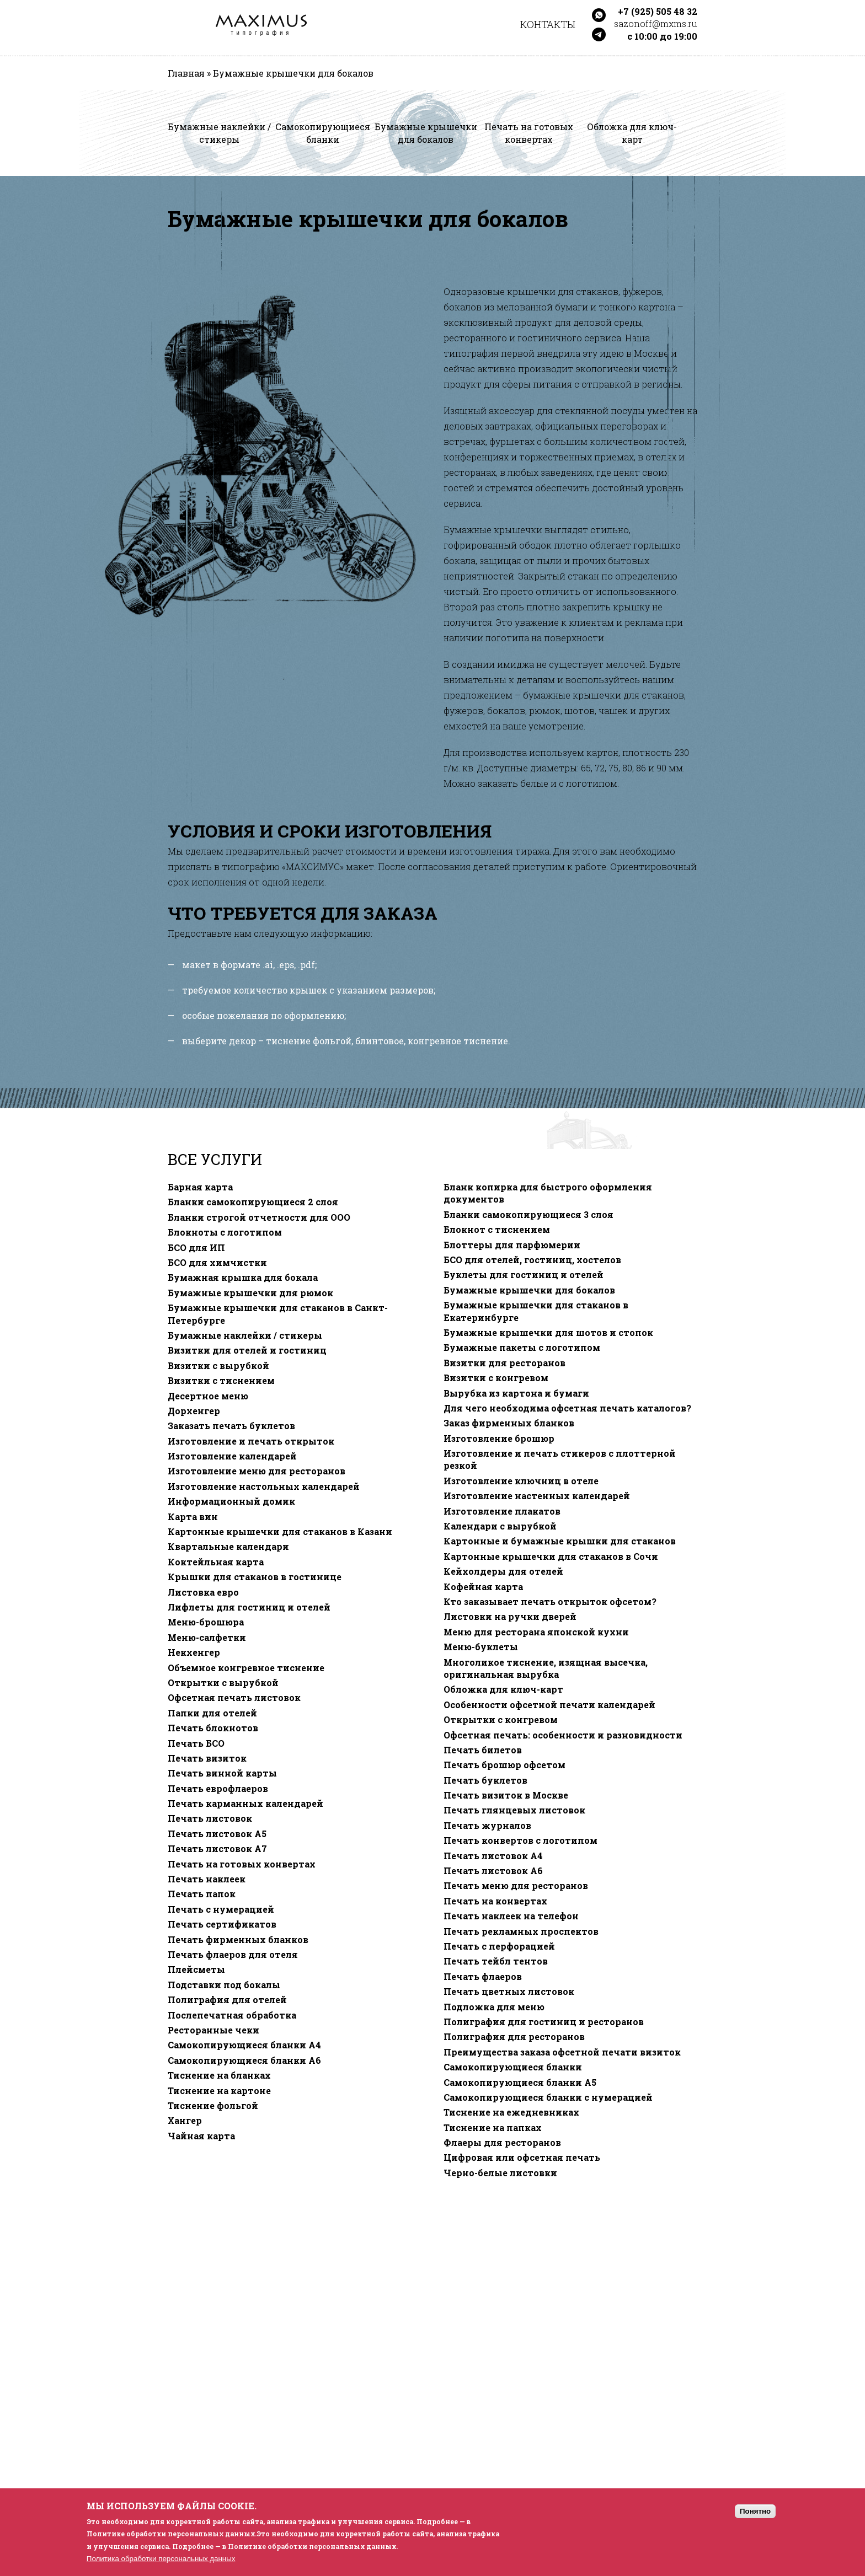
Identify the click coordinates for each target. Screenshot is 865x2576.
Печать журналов (487, 1826)
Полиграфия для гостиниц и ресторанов (544, 2022)
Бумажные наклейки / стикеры (245, 1335)
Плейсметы (196, 1969)
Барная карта (200, 1187)
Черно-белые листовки (500, 2173)
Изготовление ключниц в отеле (521, 1481)
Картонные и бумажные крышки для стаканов (560, 1541)
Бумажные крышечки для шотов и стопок (548, 1333)
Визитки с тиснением (221, 1381)
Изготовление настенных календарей (537, 1496)
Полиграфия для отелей (227, 2000)
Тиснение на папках (493, 2128)
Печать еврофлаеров (218, 1789)
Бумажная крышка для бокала (243, 1277)
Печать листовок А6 (493, 1871)
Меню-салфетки (207, 1638)
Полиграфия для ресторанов (514, 2037)
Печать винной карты (222, 1773)
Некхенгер (194, 1652)
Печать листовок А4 (493, 1856)
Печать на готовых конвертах (242, 1864)
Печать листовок (210, 1818)
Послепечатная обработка (232, 2015)
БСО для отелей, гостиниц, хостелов (532, 1260)
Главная (186, 73)
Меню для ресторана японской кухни (536, 1632)
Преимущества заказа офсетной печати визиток (562, 2052)
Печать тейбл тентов (496, 1961)
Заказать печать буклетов (231, 1426)
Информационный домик (231, 1501)
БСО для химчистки (217, 1263)
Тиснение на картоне (219, 2091)
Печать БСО (196, 1743)
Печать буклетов (485, 1780)
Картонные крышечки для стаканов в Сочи (551, 1556)
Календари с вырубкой (500, 1526)
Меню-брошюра (206, 1622)
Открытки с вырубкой (223, 1683)
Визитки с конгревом (496, 1378)
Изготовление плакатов (502, 1511)
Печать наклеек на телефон (511, 1916)
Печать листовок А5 (217, 1834)
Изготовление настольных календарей (264, 1486)
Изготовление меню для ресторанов (256, 1471)
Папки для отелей (212, 1713)
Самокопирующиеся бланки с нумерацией (548, 2097)
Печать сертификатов (222, 1924)
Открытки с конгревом (501, 1720)
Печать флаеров (483, 1977)
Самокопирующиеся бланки (513, 2067)
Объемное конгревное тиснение (246, 1668)
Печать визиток (207, 1758)
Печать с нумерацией (221, 1909)
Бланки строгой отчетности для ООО (259, 1217)
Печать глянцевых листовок (514, 1810)
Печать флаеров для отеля (233, 1955)
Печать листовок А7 (217, 1849)
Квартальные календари (228, 1547)
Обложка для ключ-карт (503, 1689)
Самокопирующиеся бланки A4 (244, 2045)
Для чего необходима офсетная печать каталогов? (567, 1408)
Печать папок (202, 1894)
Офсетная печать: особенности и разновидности (563, 1735)
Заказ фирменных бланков (509, 1423)
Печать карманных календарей (245, 1803)
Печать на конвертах (495, 1901)
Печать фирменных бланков (238, 1940)
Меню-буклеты (481, 1647)
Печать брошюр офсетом (504, 1765)
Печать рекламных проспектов (521, 1931)
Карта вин (193, 1517)
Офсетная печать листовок (234, 1698)
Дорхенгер (194, 1411)
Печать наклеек (206, 1879)
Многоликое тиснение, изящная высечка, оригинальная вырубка (546, 1668)
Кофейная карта (483, 1587)
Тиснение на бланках (219, 2075)
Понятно (755, 2511)
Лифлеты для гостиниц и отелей (249, 1607)
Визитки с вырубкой (218, 1366)
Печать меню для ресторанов (516, 1886)
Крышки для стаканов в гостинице (254, 1577)
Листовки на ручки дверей (510, 1617)
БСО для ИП (196, 1248)
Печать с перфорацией (499, 1946)
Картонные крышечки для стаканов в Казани (280, 1532)
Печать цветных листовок (509, 1991)
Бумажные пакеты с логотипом (522, 1347)
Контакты (547, 24)
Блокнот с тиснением (497, 1229)
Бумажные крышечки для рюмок (250, 1293)
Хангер (185, 2121)
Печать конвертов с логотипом (520, 1840)
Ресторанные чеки (213, 2030)
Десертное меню (208, 1396)
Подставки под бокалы (224, 1985)
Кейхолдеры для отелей (503, 1571)
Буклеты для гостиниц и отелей (524, 1275)
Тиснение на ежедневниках (511, 2112)
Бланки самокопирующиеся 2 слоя (253, 1202)
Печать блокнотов (213, 1728)
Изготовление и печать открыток (251, 1441)
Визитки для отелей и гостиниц (247, 1350)
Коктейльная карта (216, 1562)
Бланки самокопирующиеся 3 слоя (528, 1215)
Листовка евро (203, 1592)
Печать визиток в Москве (506, 1795)
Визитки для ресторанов (504, 1363)
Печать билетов (483, 1750)
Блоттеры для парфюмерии (512, 1245)
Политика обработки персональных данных (161, 2558)
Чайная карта (201, 2136)
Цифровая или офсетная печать (522, 2157)
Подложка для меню (494, 2007)
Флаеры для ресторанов (502, 2143)
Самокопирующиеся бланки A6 (244, 2060)
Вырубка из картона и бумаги (516, 1393)
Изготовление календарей (232, 1456)
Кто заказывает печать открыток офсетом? (550, 1602)
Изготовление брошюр (499, 1438)
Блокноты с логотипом (225, 1232)
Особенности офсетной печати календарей (549, 1705)
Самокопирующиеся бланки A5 (520, 2082)
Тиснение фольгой (213, 2106)
